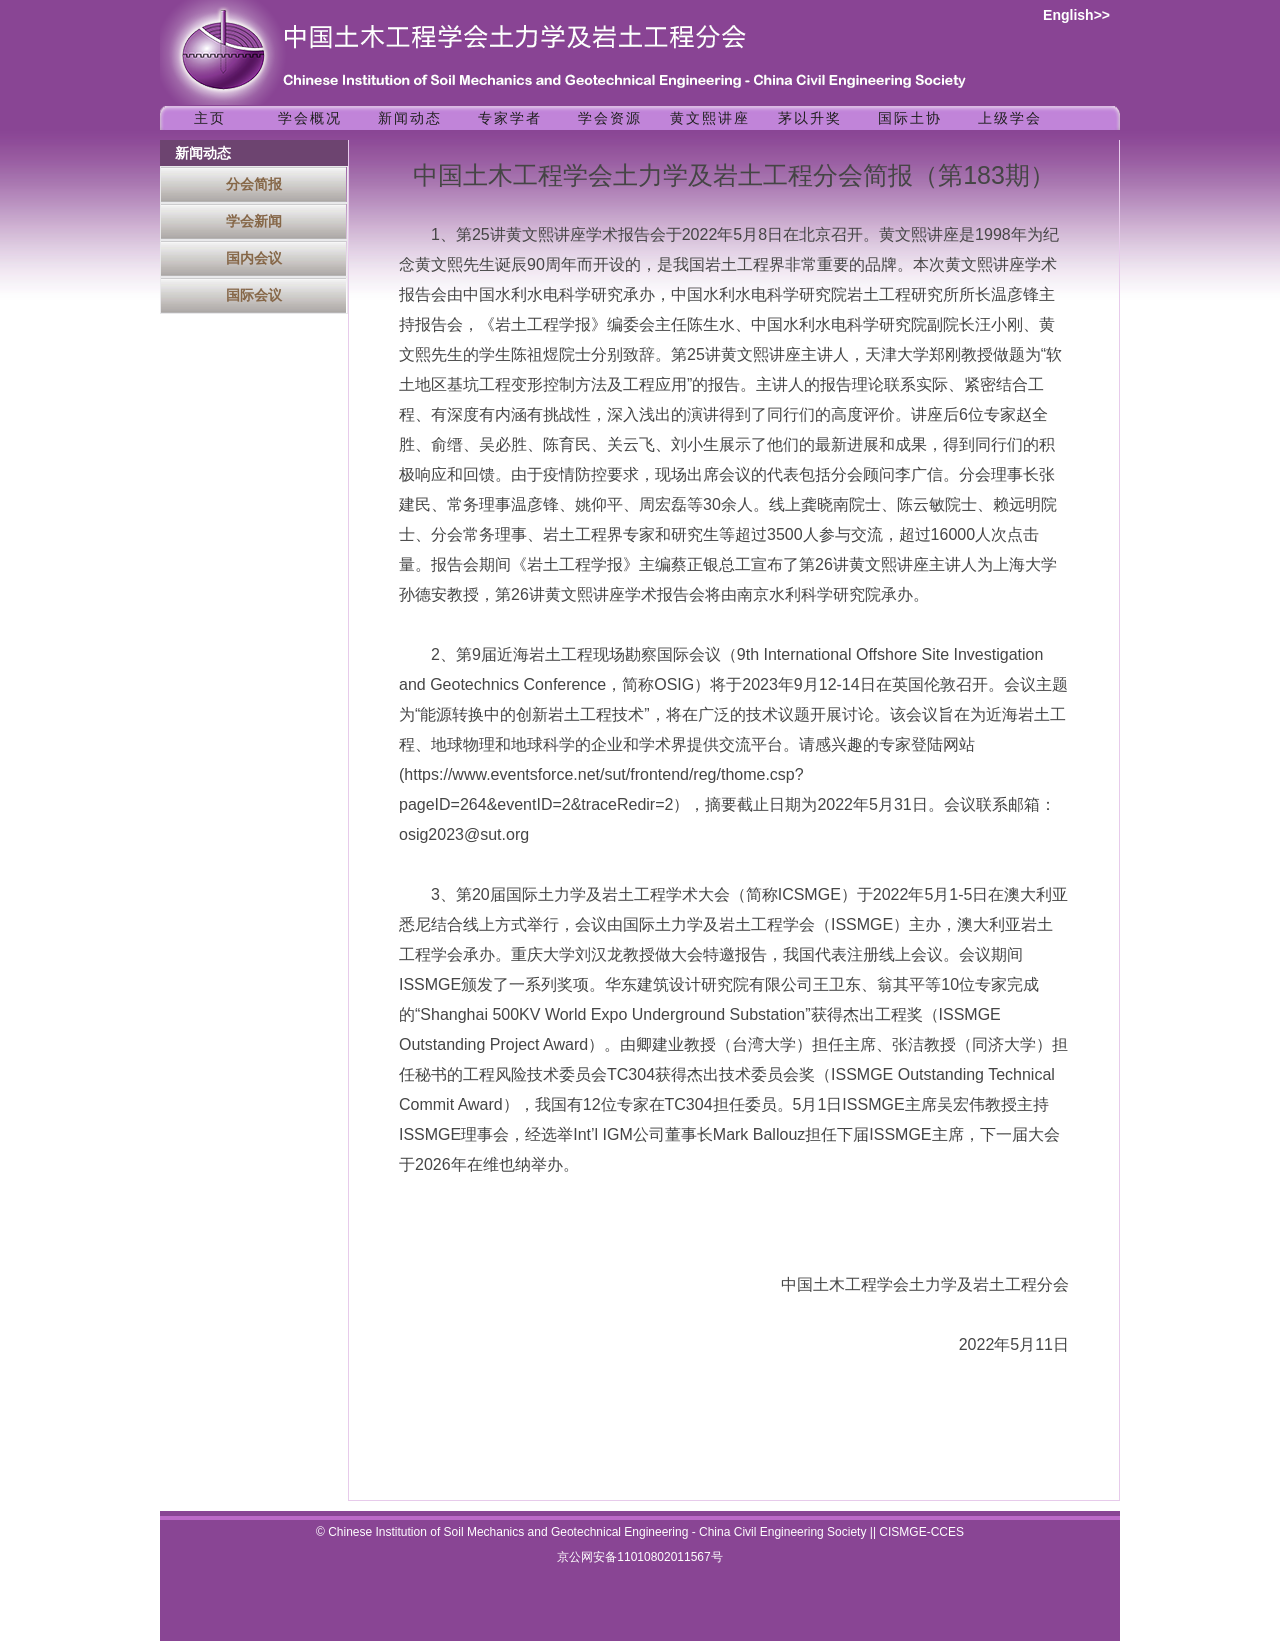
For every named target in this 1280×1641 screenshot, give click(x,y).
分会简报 (254, 184)
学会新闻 (254, 221)
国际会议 (254, 295)
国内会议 (254, 258)
